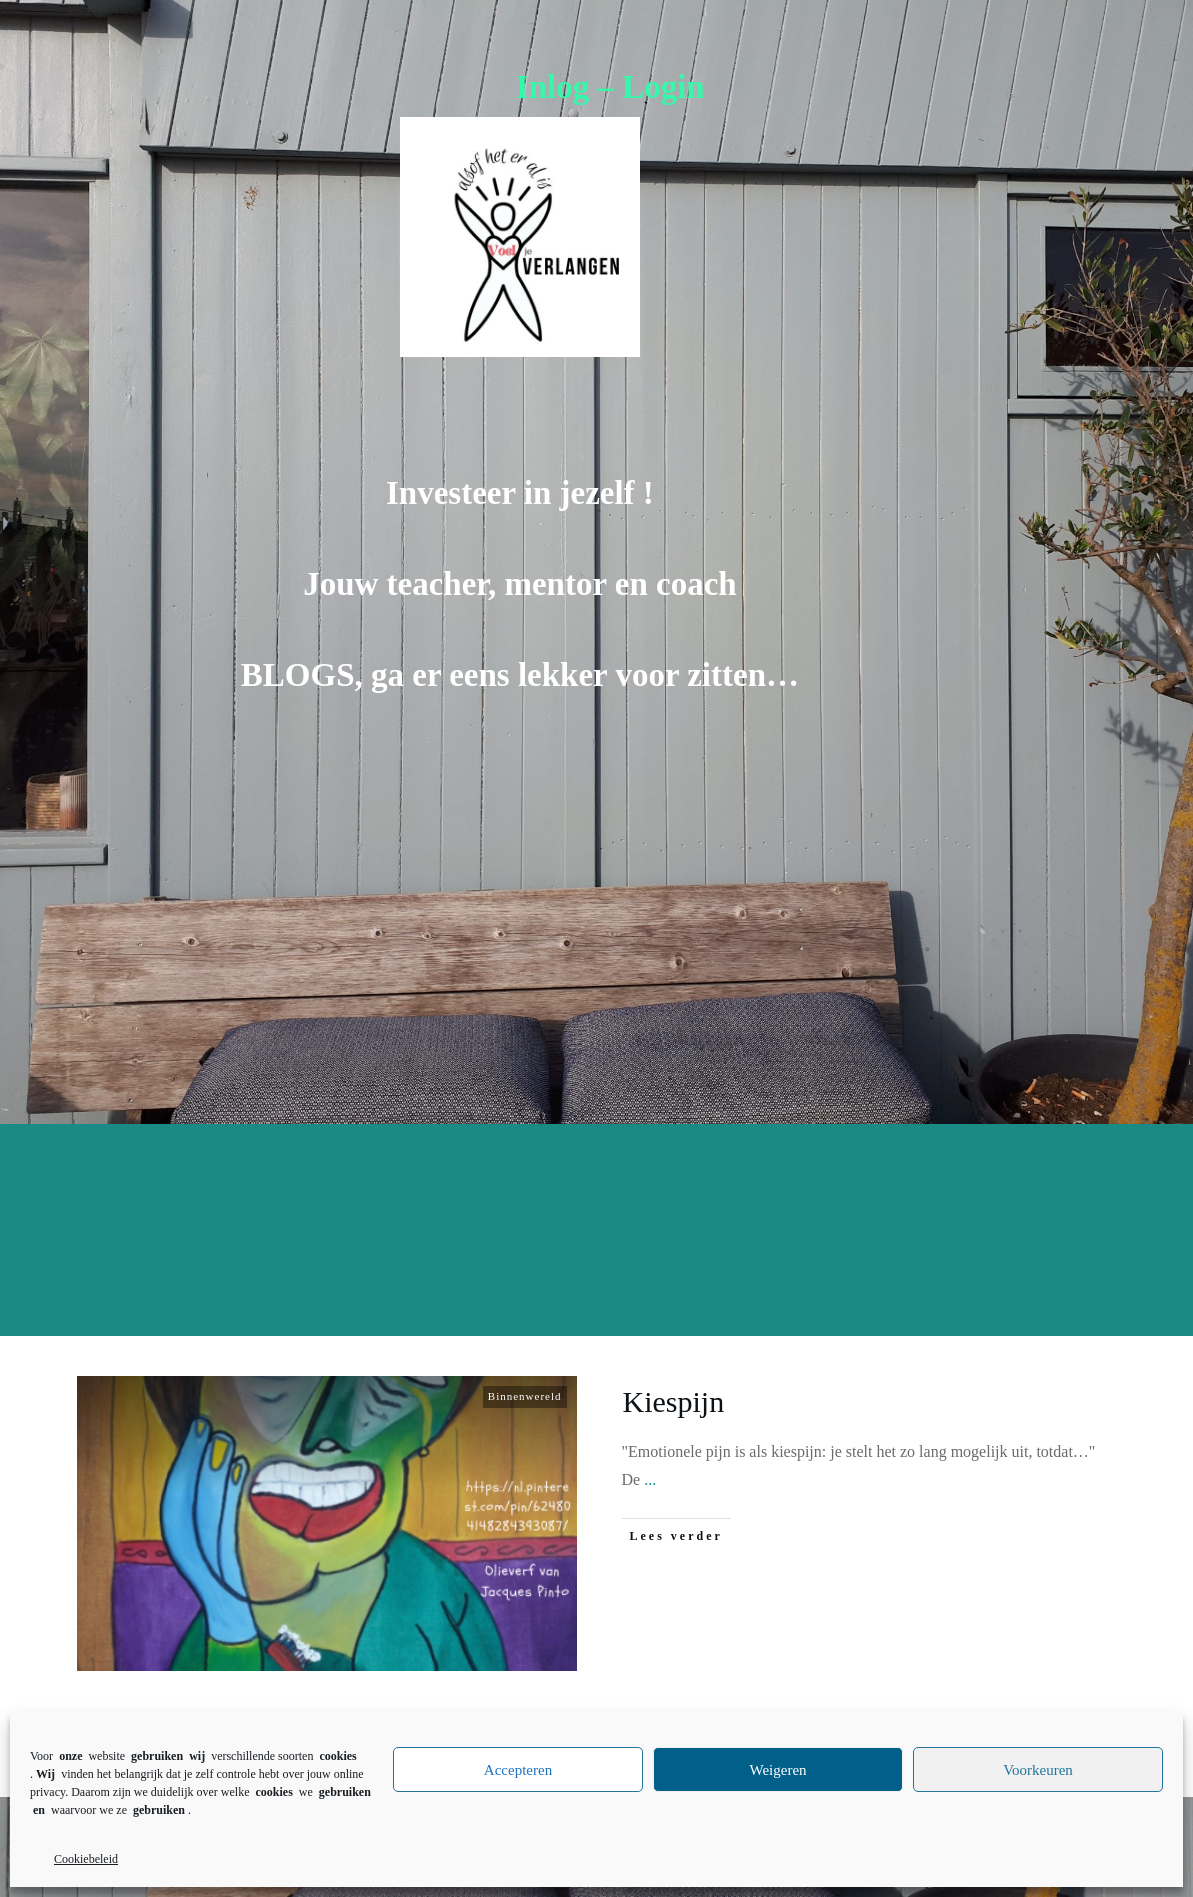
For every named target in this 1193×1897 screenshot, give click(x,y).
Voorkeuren (1038, 1770)
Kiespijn (674, 1401)
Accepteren (518, 1770)
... (650, 1479)
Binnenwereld (525, 1396)
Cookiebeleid (86, 1859)
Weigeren (777, 1770)
